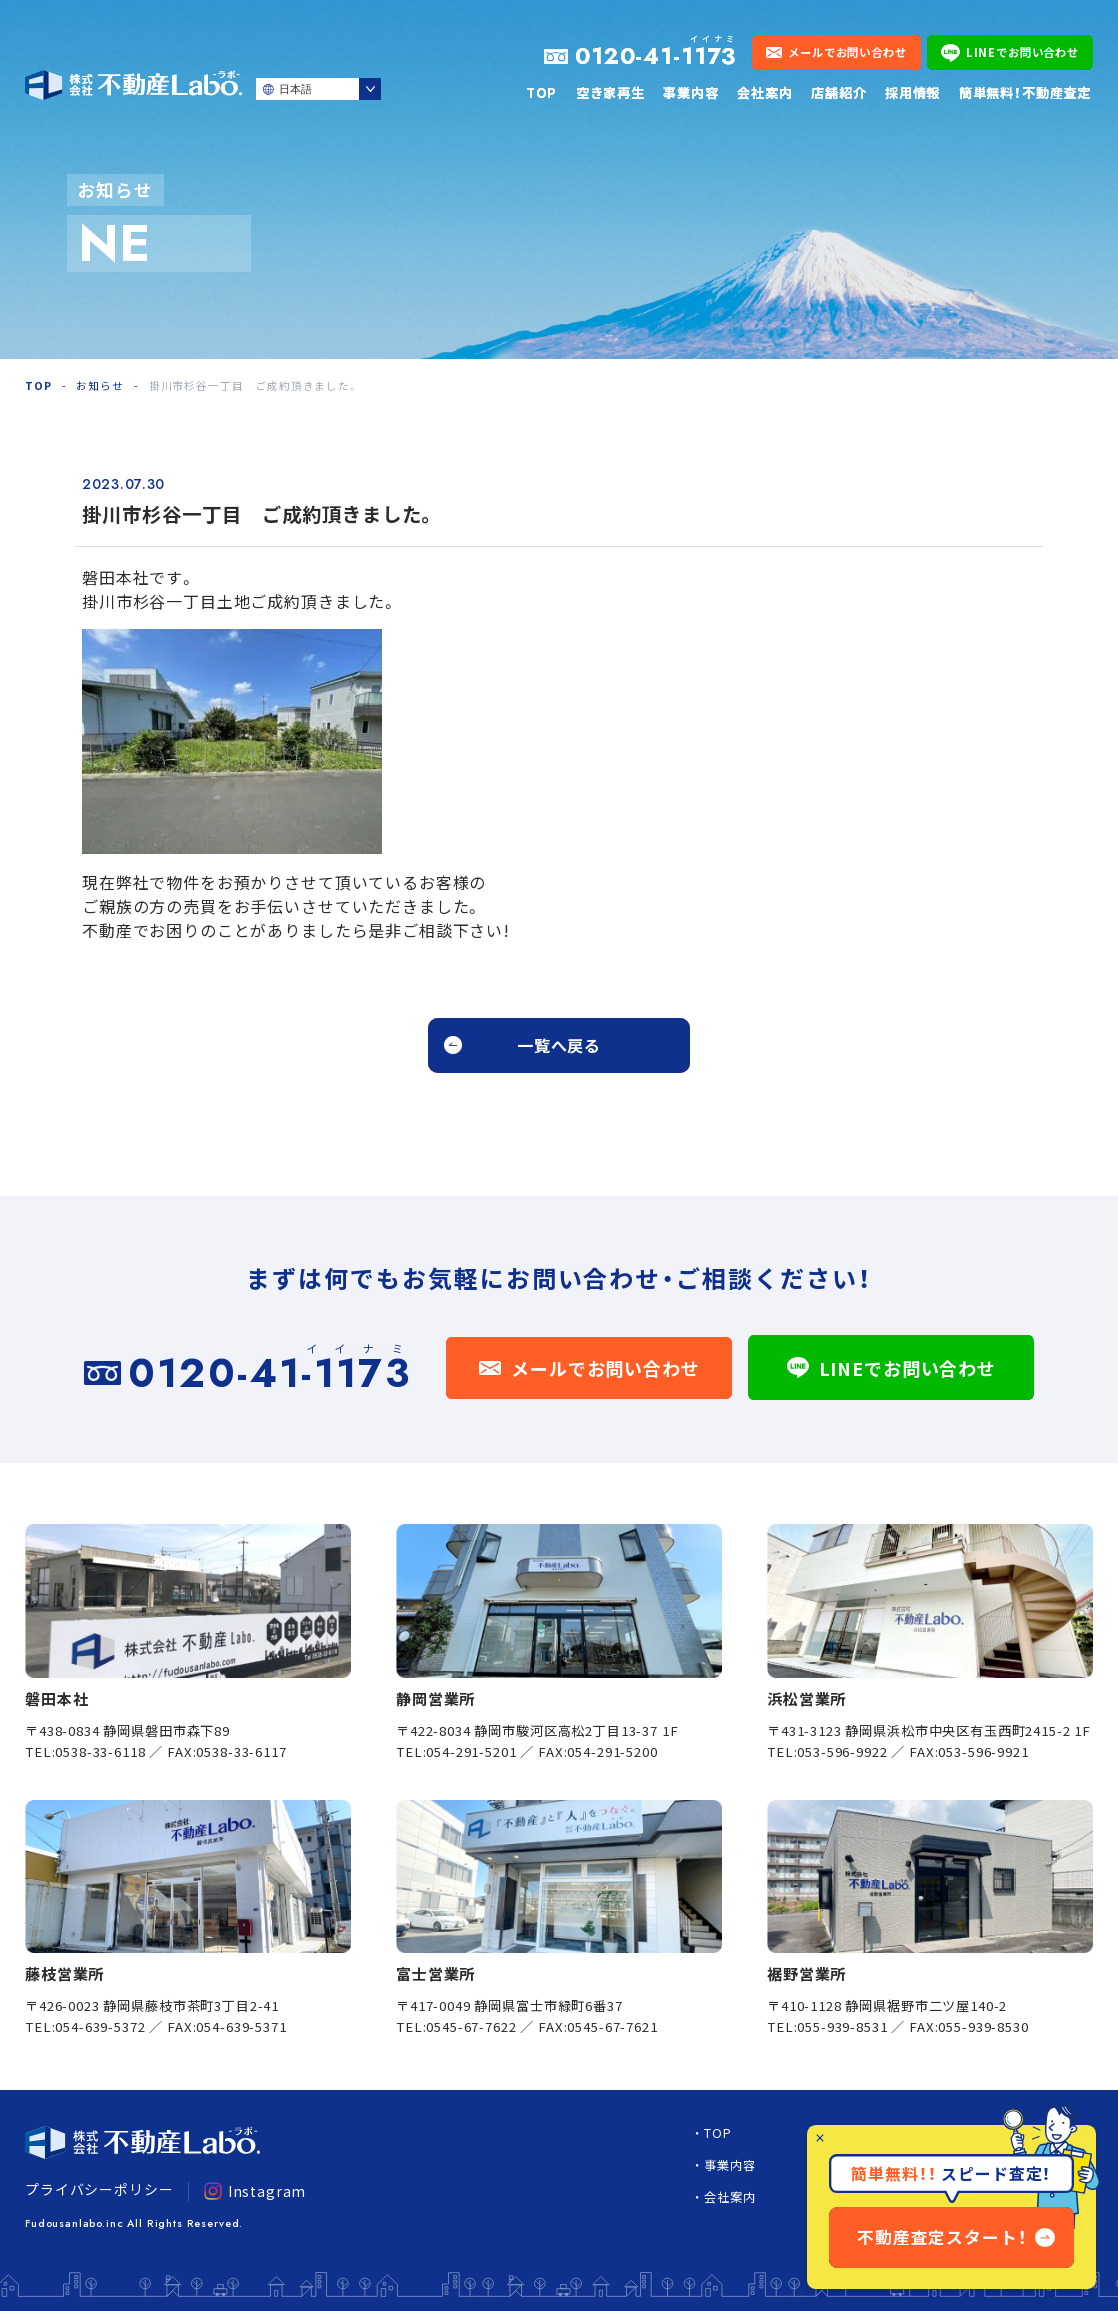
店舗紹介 (838, 92)
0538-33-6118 (100, 1751)
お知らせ (99, 385)
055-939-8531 (842, 2026)
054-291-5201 (471, 1751)
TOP (542, 92)
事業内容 (690, 92)
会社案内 (764, 92)
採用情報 (912, 92)
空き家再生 (610, 92)
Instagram (255, 2191)
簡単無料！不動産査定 (1025, 92)
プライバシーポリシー (99, 2189)
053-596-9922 (842, 1751)
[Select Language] (318, 89)
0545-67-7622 (471, 2026)
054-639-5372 (100, 2026)
